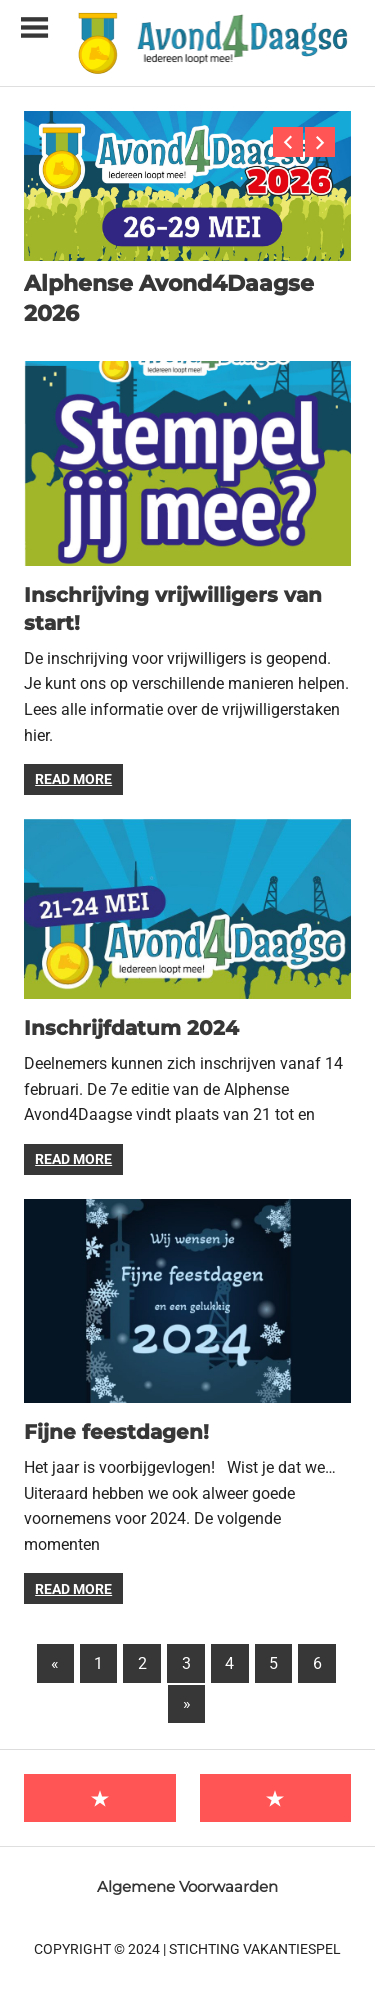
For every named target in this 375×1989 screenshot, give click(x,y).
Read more (73, 779)
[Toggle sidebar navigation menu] (34, 28)
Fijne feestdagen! (116, 1432)
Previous (288, 142)
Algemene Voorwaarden (187, 1886)
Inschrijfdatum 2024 (131, 1028)
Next (320, 142)
